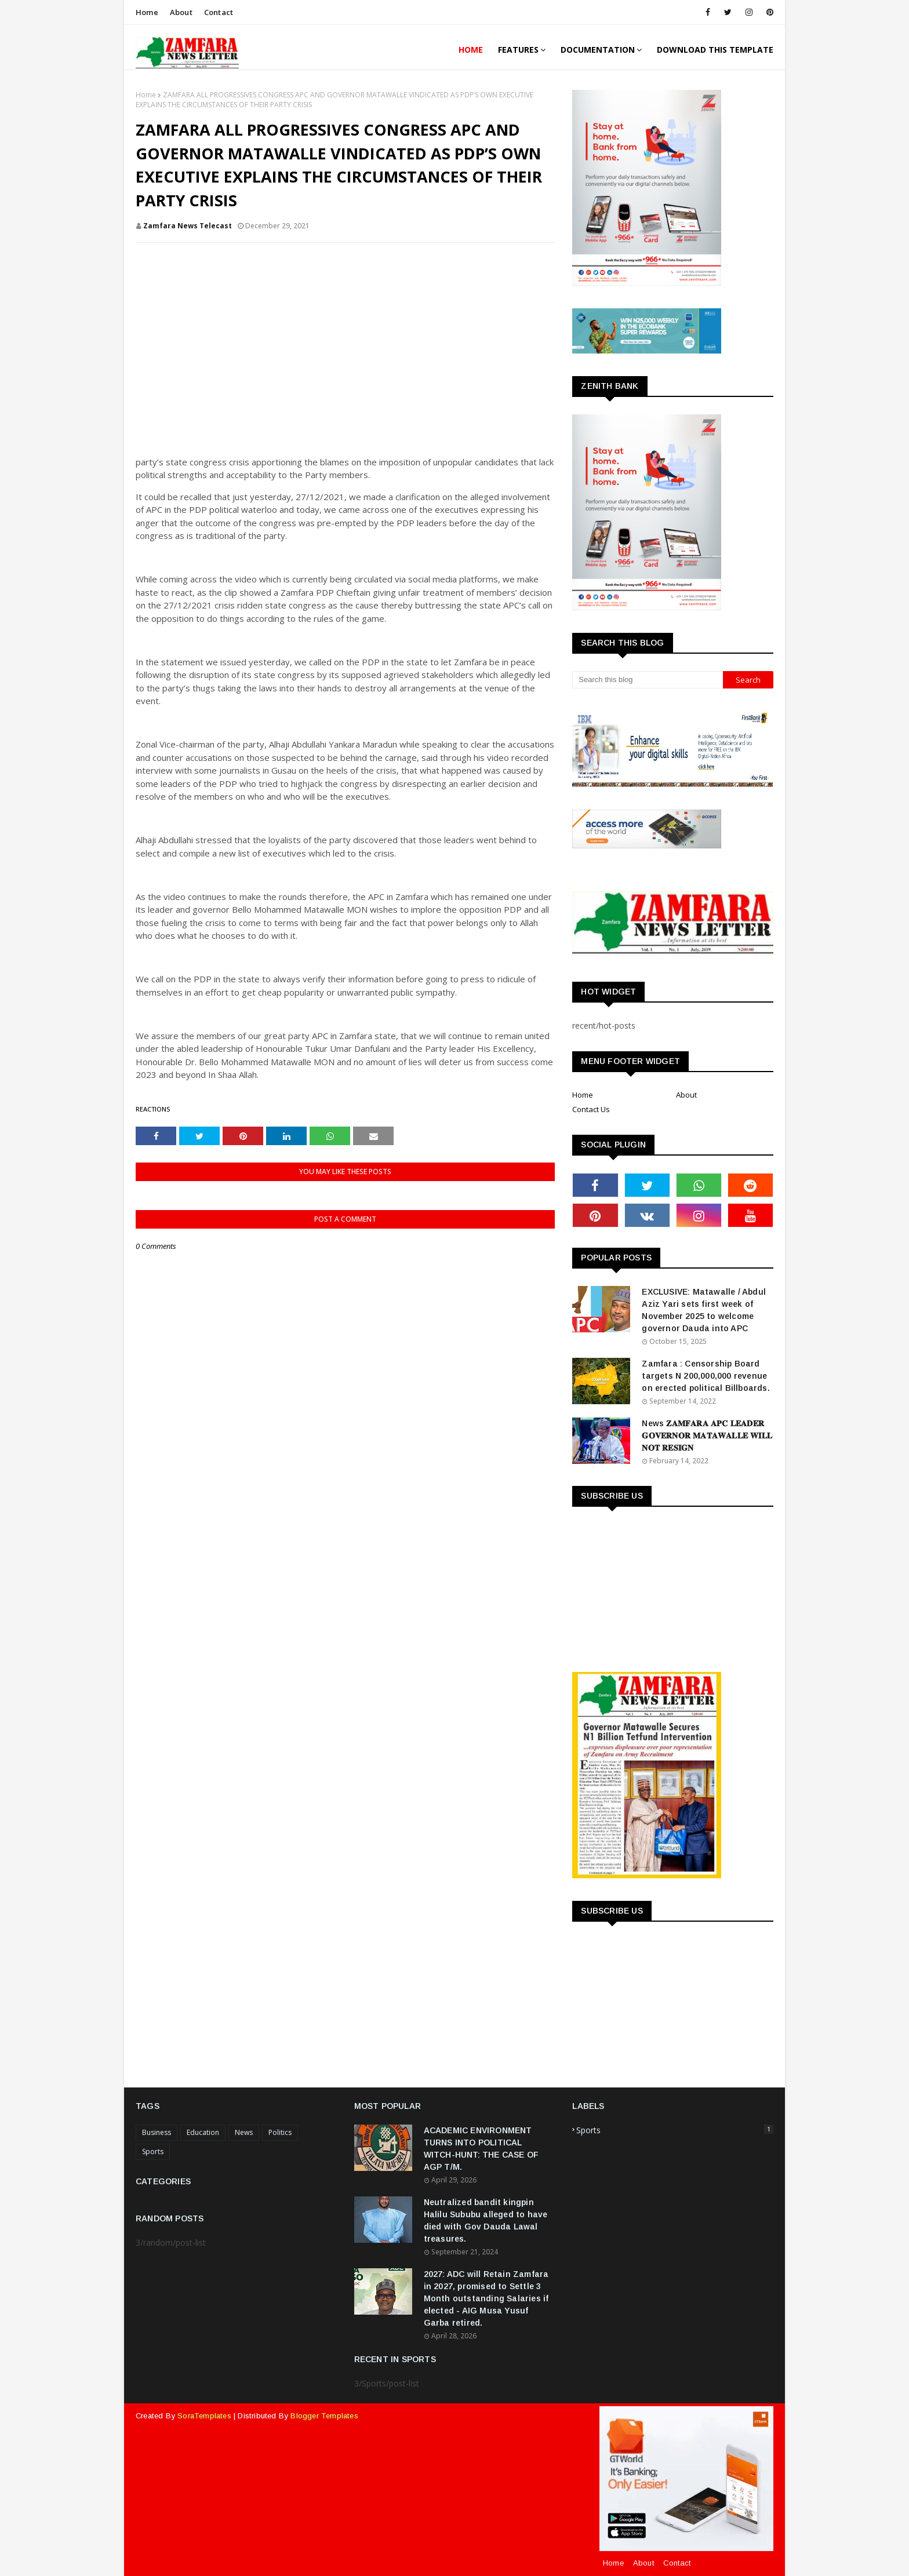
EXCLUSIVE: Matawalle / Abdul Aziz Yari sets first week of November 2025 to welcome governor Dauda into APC (704, 1310)
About (181, 12)
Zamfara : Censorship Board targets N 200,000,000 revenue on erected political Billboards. (705, 1376)
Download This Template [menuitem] (715, 49)
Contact (218, 12)
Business (156, 2132)
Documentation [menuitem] (598, 49)
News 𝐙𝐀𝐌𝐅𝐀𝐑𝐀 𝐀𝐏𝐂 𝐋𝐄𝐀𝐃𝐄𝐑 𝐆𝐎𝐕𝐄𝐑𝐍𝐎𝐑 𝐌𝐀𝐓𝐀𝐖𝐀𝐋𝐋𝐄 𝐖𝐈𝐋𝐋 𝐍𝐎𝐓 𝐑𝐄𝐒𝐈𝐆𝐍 (707, 1435)
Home (147, 12)
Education (203, 2132)
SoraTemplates (204, 2415)
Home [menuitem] (471, 49)
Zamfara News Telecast (187, 226)
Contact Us (591, 1109)
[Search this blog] (647, 679)
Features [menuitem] (518, 49)
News (244, 2132)
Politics (280, 2132)
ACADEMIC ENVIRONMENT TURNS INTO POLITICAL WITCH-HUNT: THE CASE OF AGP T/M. (481, 2148)
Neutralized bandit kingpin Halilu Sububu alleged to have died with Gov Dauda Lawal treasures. (486, 2220)
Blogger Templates (324, 2415)
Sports (152, 2151)
